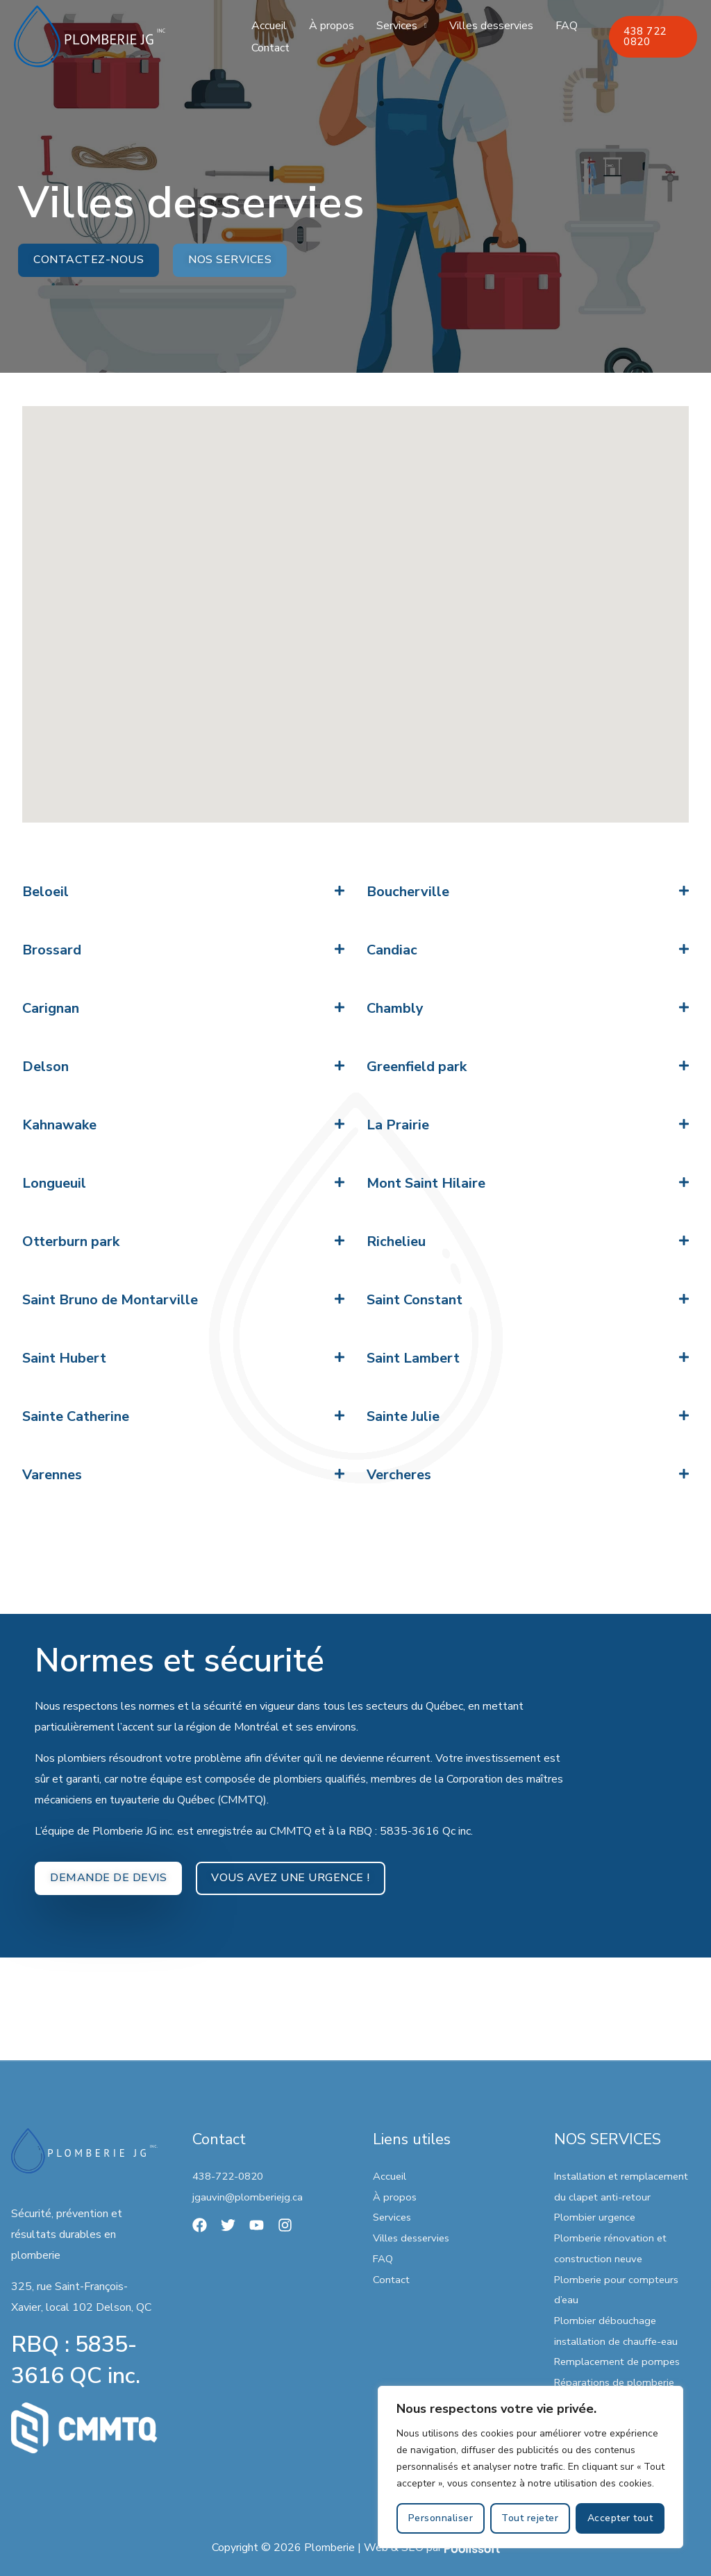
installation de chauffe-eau (618, 2341)
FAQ (566, 25)
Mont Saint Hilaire (426, 1184)
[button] (183, 893)
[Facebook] (199, 2225)
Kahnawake (59, 1125)
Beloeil (45, 892)
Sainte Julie (403, 1417)
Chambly (395, 1009)
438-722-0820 (231, 2176)
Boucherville (408, 892)
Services (396, 25)
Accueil (269, 25)
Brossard (51, 950)
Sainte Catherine (75, 1417)
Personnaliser (441, 2518)
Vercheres (399, 1475)
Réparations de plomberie (617, 2382)
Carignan (50, 1009)
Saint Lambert (413, 1358)
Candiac (392, 950)
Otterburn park (70, 1242)
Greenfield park (417, 1067)
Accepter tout (620, 2518)
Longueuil (54, 1184)
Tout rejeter (529, 2518)
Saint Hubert (64, 1358)
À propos (331, 25)
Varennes (52, 1475)
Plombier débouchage (607, 2320)
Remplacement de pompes (620, 2361)
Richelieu (396, 1242)
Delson (45, 1067)
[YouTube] (256, 2225)
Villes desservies (491, 25)
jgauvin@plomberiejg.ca (249, 2197)
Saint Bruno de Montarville (110, 1300)
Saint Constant (414, 1300)
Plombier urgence (596, 2217)
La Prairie (398, 1125)
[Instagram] (285, 2225)
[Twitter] (228, 2225)
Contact (270, 48)
